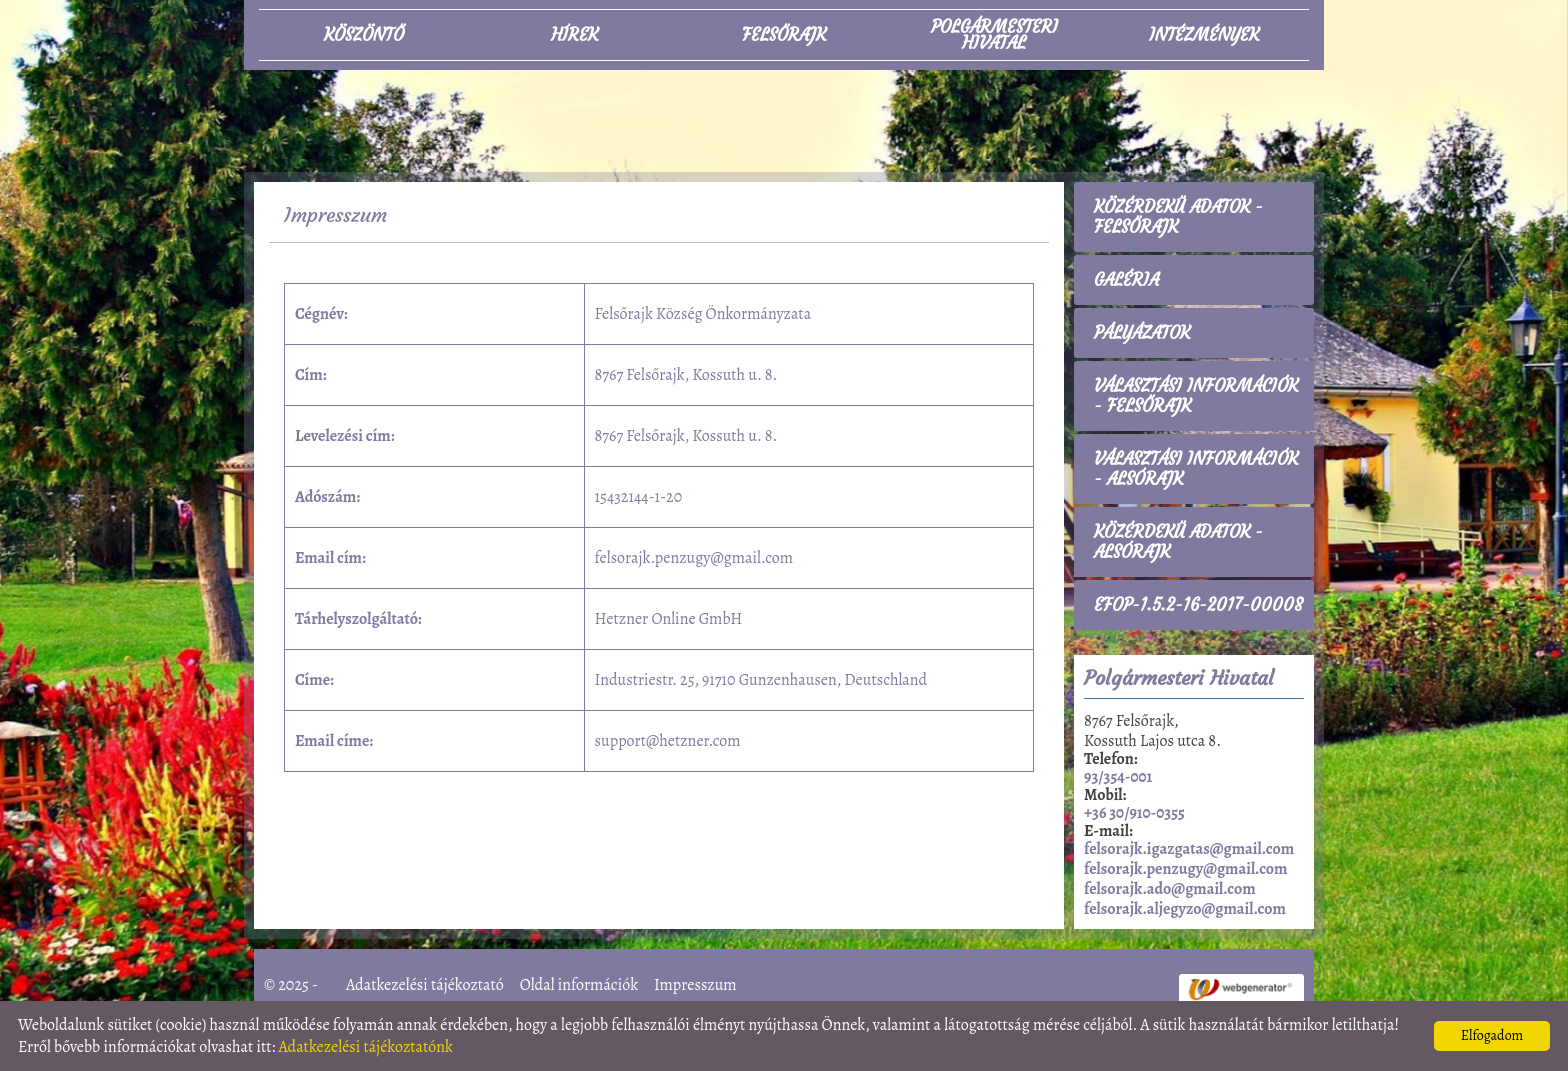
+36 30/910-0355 (1134, 813)
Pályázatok (1142, 333)
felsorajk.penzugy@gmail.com (694, 558)
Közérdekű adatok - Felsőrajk (1178, 217)
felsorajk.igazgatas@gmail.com (1189, 849)
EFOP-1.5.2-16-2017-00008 (1198, 605)
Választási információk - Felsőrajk (1196, 396)
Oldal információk (579, 985)
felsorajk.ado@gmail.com (1170, 889)
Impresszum (695, 985)
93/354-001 (1118, 777)
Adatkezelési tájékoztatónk (365, 1047)
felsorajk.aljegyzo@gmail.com (1185, 909)
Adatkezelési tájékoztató (425, 985)
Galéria (1126, 280)
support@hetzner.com (668, 741)
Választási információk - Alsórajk (1196, 469)
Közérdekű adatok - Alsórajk (1178, 542)
